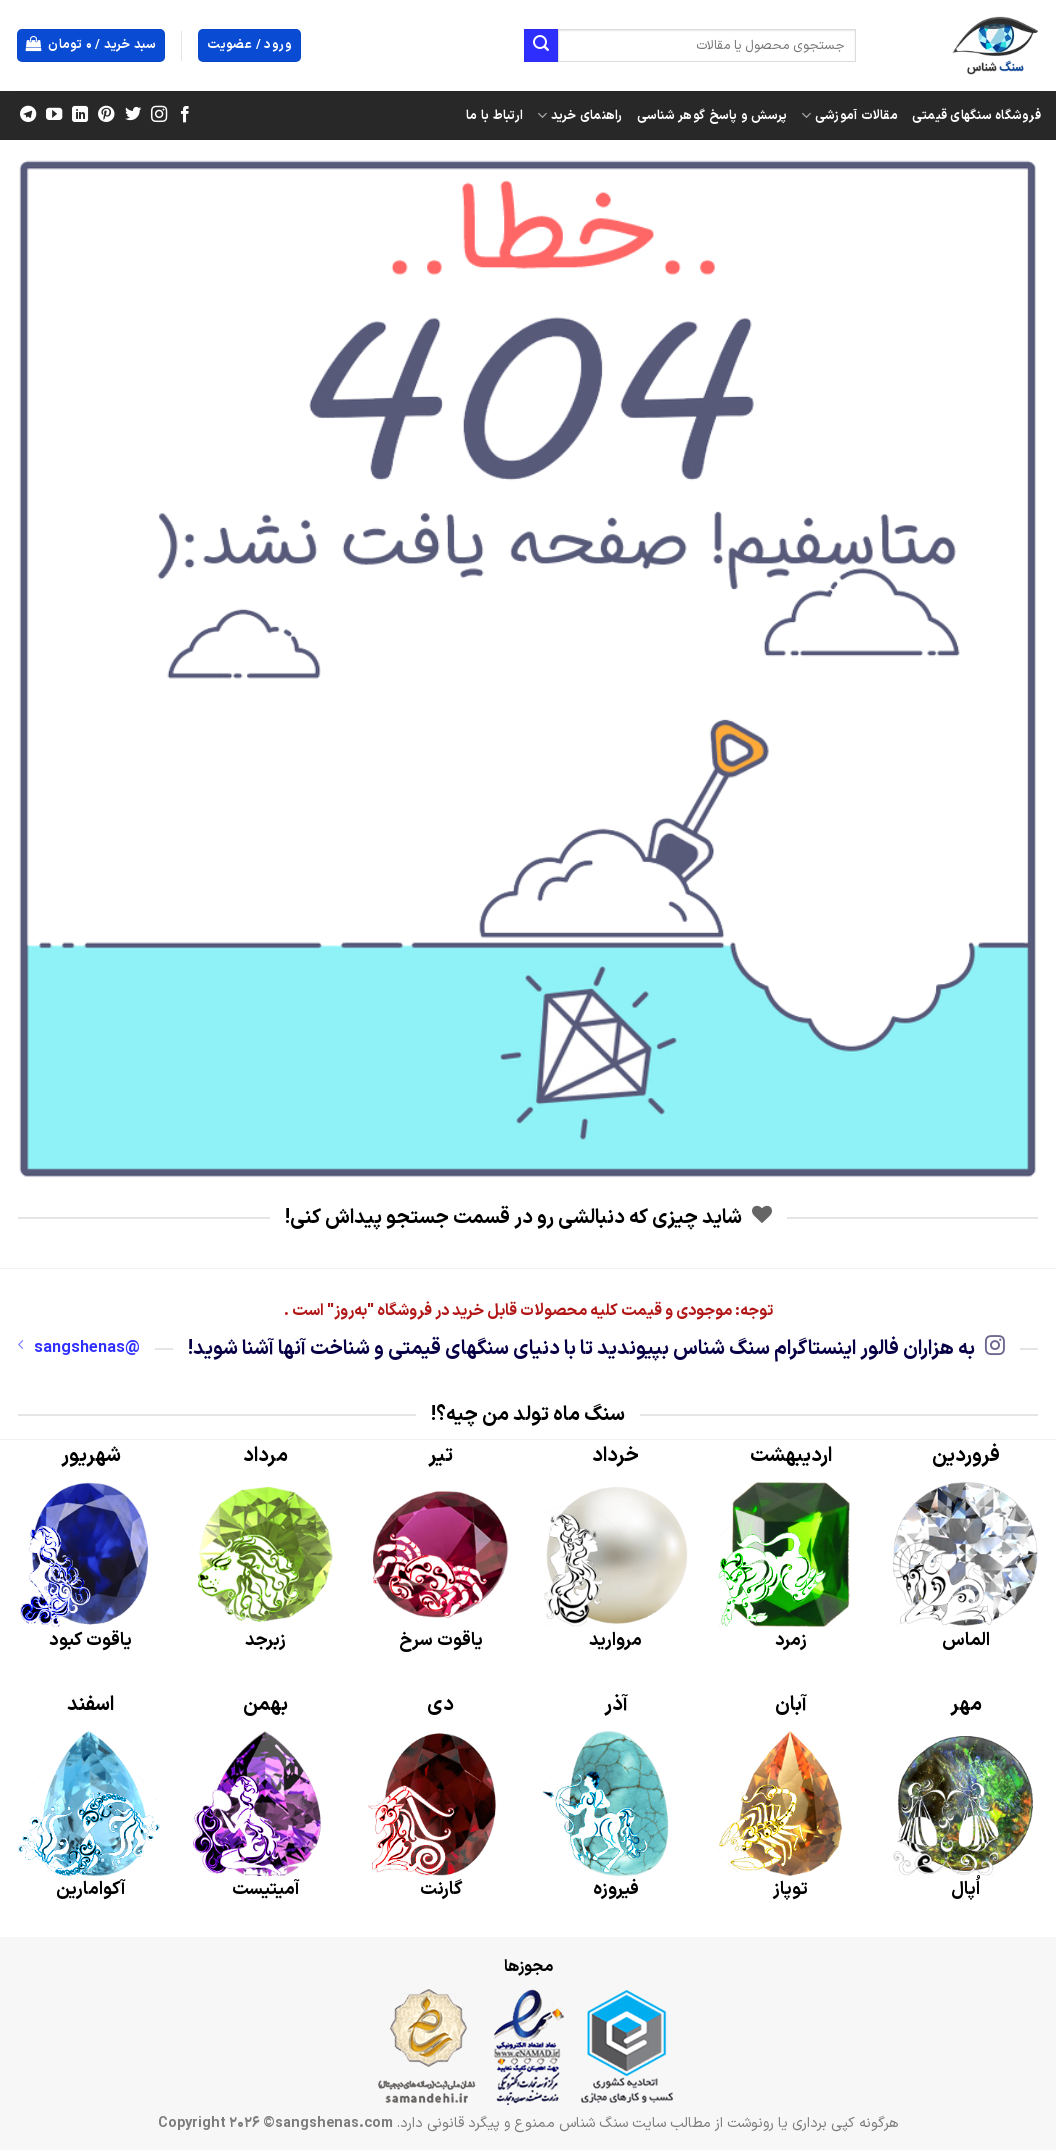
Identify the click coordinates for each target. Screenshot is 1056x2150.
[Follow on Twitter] (132, 115)
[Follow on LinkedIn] (80, 115)
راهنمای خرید (580, 116)
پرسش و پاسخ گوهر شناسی (712, 115)
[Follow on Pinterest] (106, 115)
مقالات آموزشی (849, 116)
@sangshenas (79, 1348)
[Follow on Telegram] (28, 115)
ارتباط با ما (494, 115)
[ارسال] (541, 46)
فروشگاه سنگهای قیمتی (976, 115)
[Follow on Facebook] (184, 115)
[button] (91, 45)
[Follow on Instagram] (158, 115)
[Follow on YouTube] (54, 115)
